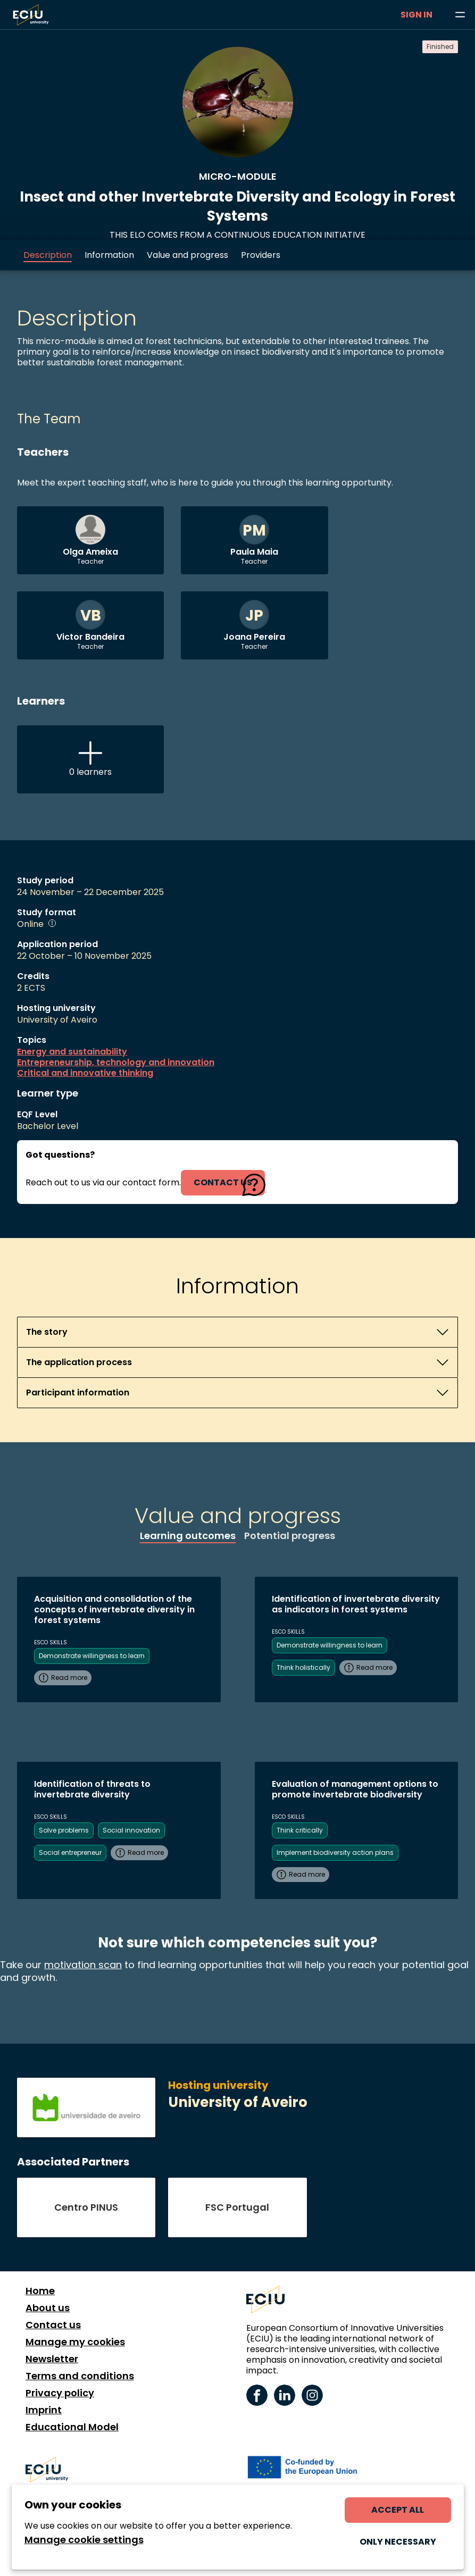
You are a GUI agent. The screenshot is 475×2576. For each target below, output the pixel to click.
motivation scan (83, 1964)
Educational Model (72, 2427)
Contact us (53, 2325)
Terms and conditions (80, 2376)
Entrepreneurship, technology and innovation (115, 1062)
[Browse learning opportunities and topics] (460, 15)
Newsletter (52, 2359)
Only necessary (398, 2542)
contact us (223, 1182)
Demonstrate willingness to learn (92, 1655)
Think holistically (303, 1667)
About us (48, 2308)
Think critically (300, 1830)
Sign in (416, 15)
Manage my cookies (75, 2342)
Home (40, 2291)
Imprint (44, 2410)
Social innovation (131, 1830)
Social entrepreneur (70, 1852)
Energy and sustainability (72, 1052)
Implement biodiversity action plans (335, 1852)
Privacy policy (60, 2393)
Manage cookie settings (84, 2539)
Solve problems (64, 1830)
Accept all (397, 2510)
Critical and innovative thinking (85, 1073)
